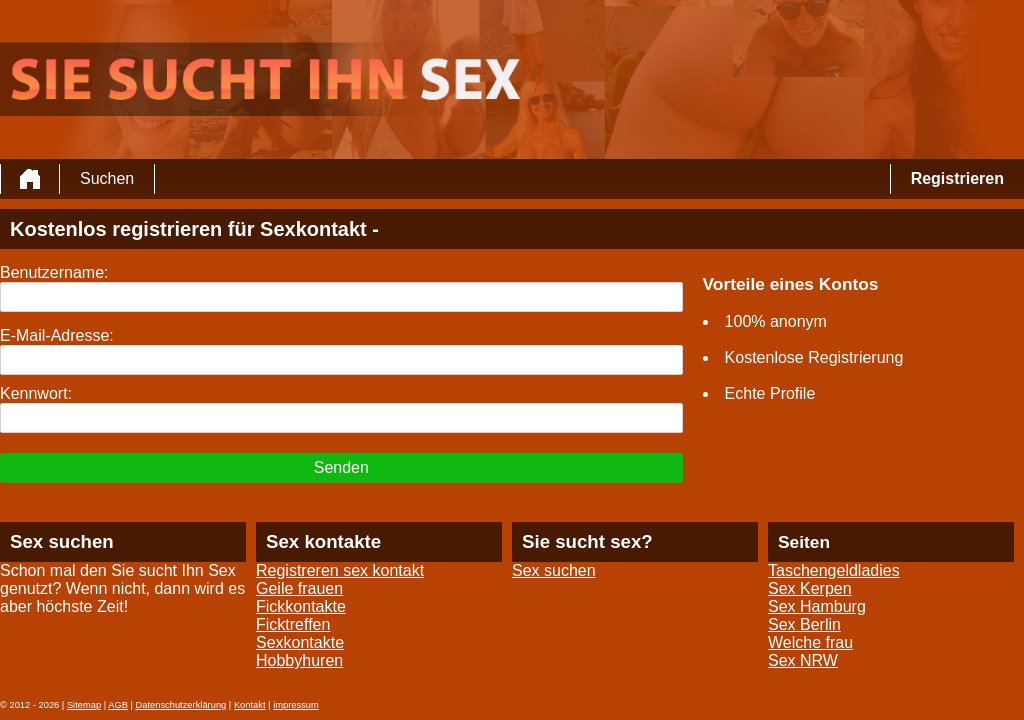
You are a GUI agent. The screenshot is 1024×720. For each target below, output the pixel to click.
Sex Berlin (804, 624)
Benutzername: (54, 272)
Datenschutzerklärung (181, 705)
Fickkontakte (301, 606)
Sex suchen (554, 570)
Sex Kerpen (810, 588)
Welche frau (810, 642)
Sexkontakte (300, 642)
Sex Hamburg (817, 606)
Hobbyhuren (299, 660)
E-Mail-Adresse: (57, 335)
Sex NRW (803, 660)
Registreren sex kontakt (340, 570)
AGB (118, 705)
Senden (341, 467)
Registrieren (957, 178)
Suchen (107, 178)
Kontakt (250, 705)
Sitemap (84, 705)
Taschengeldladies (834, 570)
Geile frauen (299, 588)
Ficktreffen (293, 624)
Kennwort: (36, 393)
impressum (296, 705)
